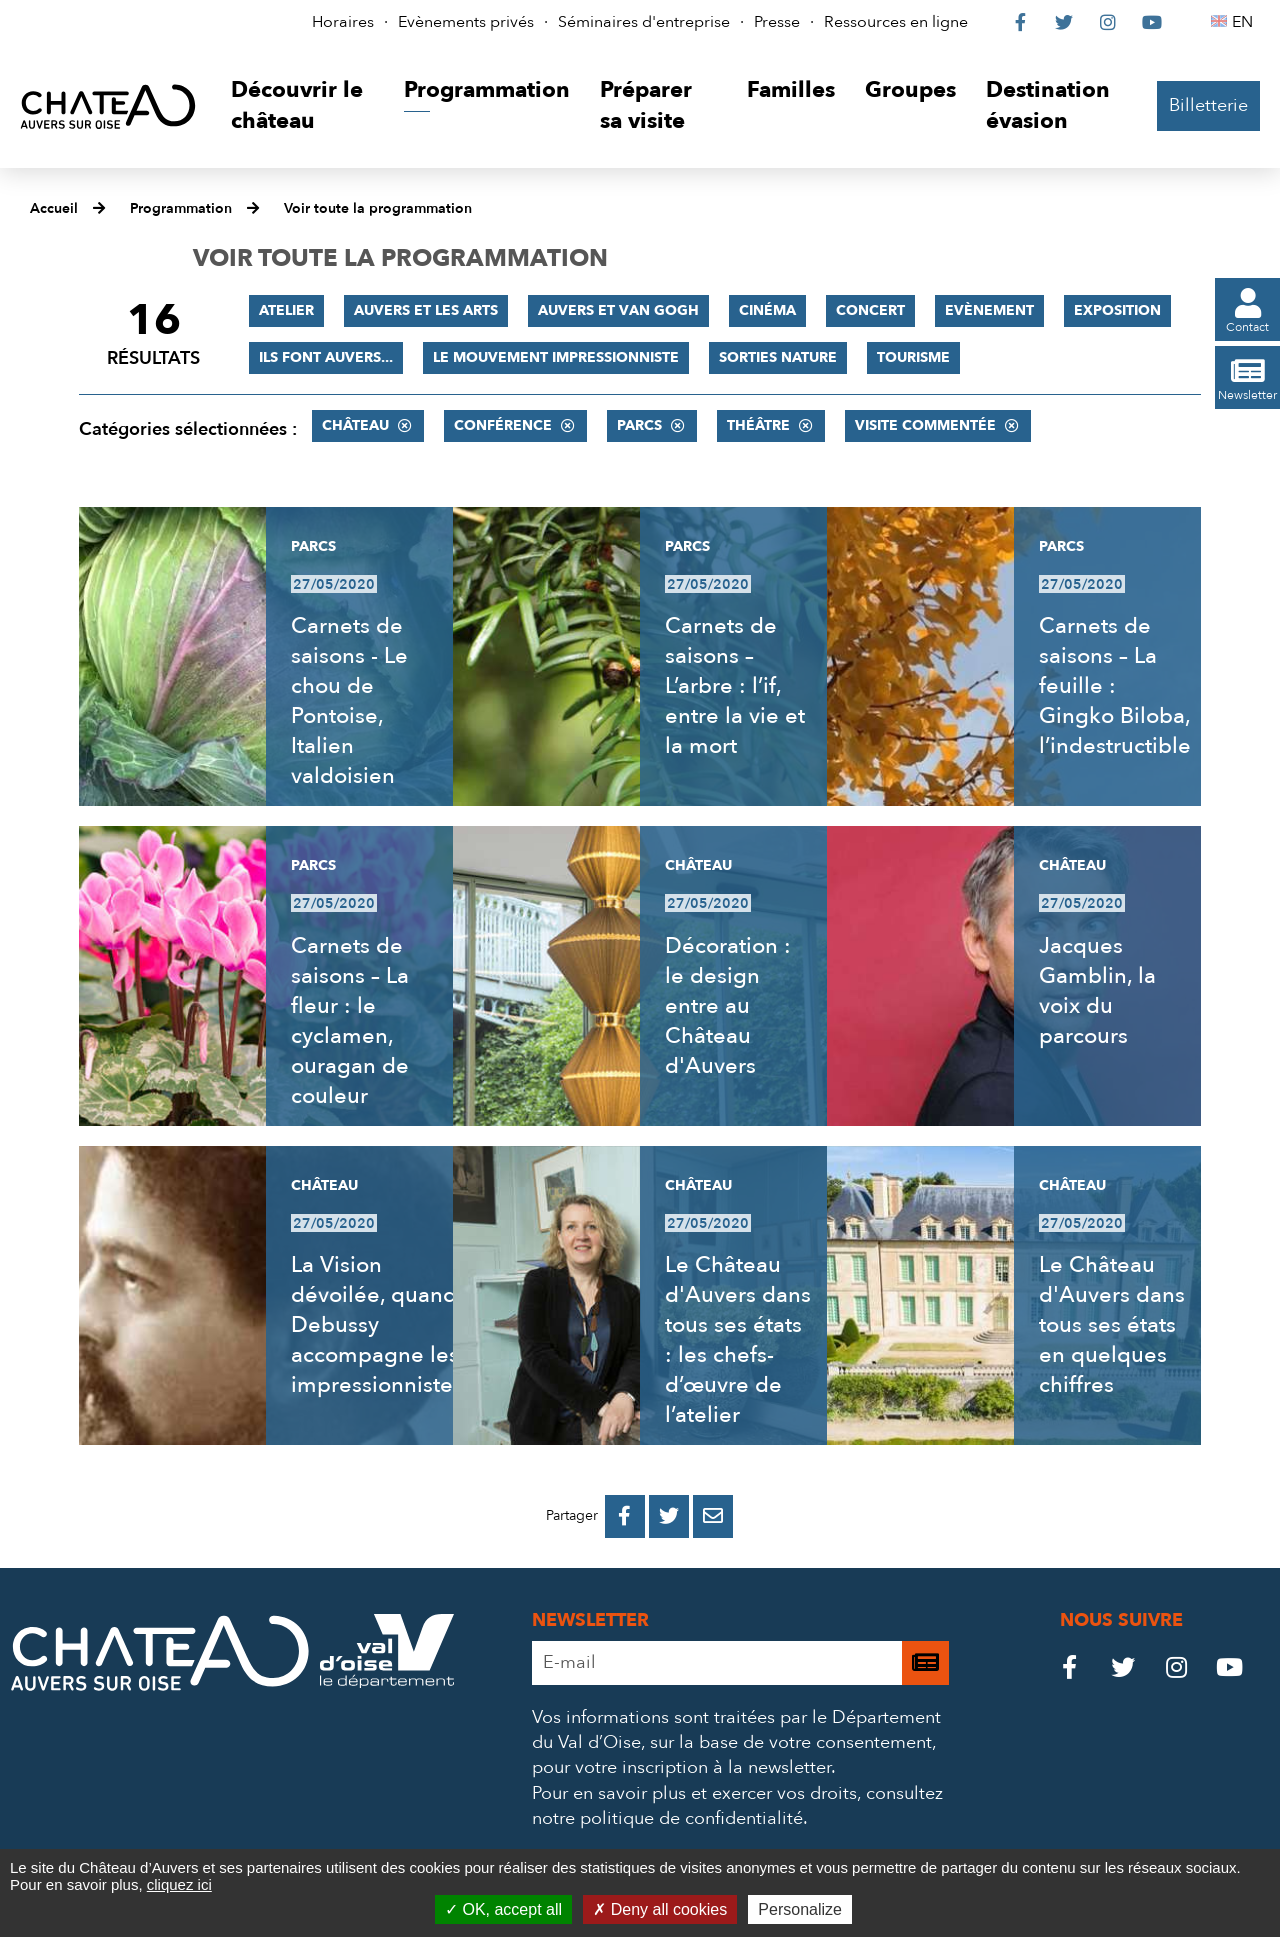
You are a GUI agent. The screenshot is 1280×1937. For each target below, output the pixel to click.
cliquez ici (179, 1884)
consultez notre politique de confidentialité (737, 1806)
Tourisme (913, 357)
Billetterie (1208, 105)
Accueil (54, 208)
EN (1245, 22)
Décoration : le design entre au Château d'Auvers (728, 1006)
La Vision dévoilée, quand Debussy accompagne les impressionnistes (377, 1325)
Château (355, 425)
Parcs (639, 425)
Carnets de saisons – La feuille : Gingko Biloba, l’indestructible (1115, 686)
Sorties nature (778, 357)
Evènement (989, 310)
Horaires (343, 22)
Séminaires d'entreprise (644, 22)
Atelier (286, 310)
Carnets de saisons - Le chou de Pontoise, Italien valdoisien (349, 701)
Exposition (1117, 310)
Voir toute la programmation (378, 208)
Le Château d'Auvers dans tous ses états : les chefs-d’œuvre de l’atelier (738, 1340)
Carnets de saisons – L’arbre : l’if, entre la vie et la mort (735, 686)
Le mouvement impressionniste (556, 357)
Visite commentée (925, 425)
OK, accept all (503, 1909)
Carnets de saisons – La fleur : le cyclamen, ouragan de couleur (350, 1021)
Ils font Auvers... (326, 357)
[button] (302, 106)
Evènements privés (466, 22)
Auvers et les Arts (426, 310)
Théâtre (758, 425)
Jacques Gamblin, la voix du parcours (1097, 991)
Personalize (800, 1909)
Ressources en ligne (896, 22)
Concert (870, 310)
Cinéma (767, 310)
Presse (777, 22)
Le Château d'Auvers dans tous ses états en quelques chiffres (1112, 1325)
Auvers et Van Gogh (618, 310)
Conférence (503, 425)
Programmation (181, 208)
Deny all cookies (660, 1909)
